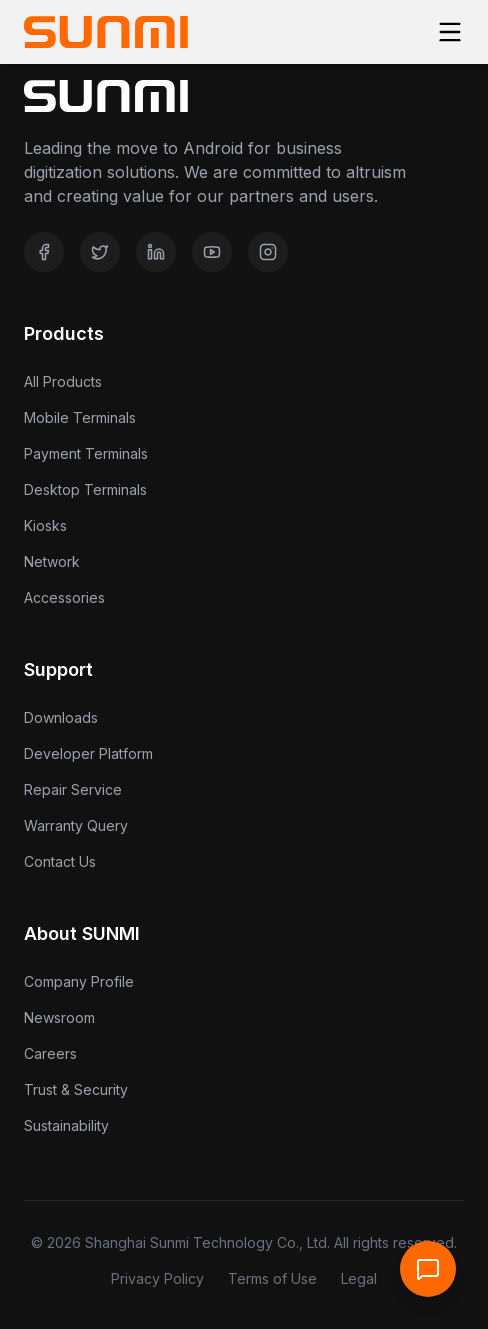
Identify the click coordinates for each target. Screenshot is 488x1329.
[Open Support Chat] (428, 1269)
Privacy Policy (157, 1278)
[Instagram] (268, 252)
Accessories (64, 597)
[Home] (106, 32)
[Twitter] (100, 252)
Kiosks (45, 525)
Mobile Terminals (80, 417)
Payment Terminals (86, 453)
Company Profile (79, 981)
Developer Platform (88, 753)
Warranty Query (76, 825)
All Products (63, 381)
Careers (50, 1053)
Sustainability (66, 1125)
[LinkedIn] (156, 252)
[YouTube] (212, 252)
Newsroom (59, 1017)
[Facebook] (44, 252)
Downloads (61, 717)
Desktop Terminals (85, 489)
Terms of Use (272, 1278)
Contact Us (60, 861)
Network (52, 561)
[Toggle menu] (450, 32)
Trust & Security (76, 1089)
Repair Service (73, 789)
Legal (359, 1278)
